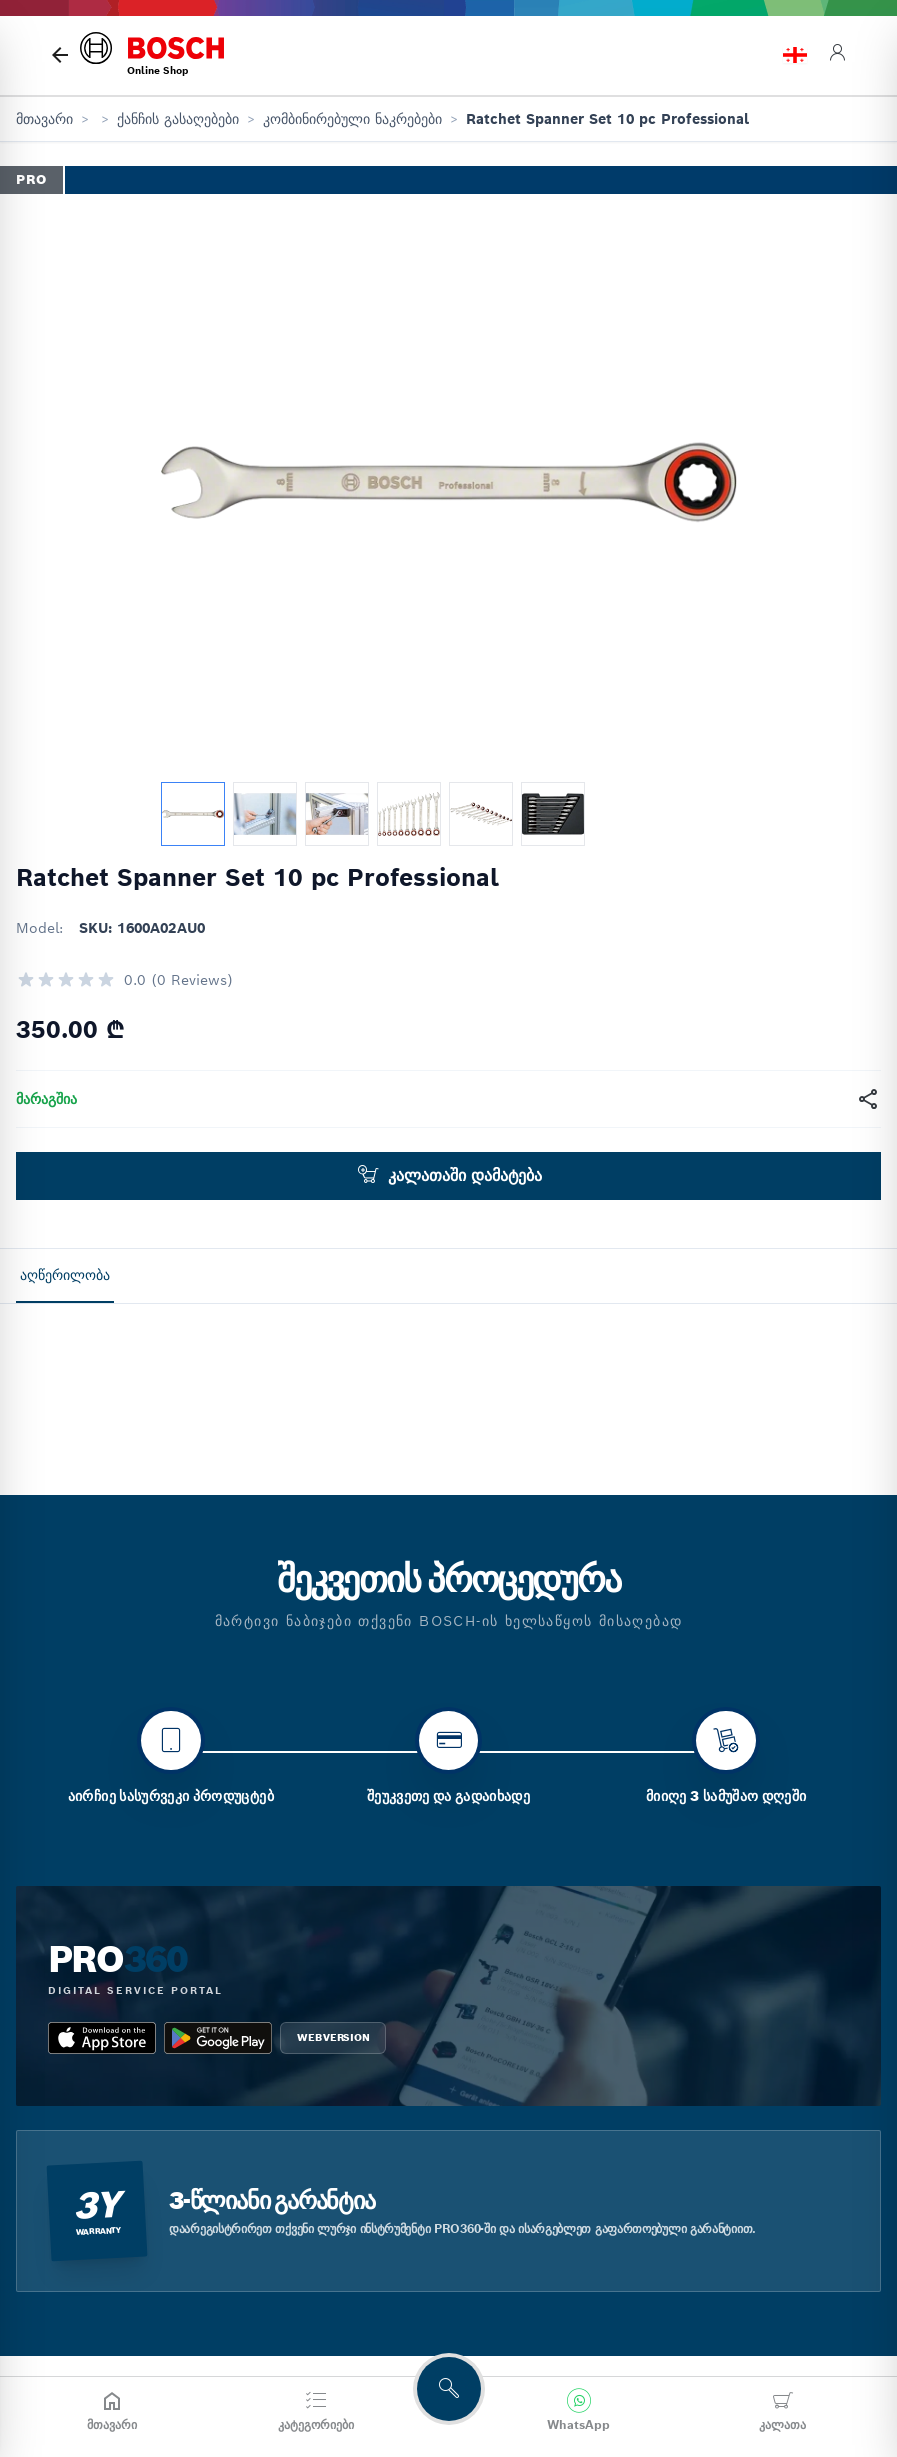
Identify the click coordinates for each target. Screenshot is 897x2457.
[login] (837, 55)
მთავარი (44, 119)
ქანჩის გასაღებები (178, 119)
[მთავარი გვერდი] (60, 55)
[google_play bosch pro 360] (218, 2155)
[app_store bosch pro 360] (102, 2155)
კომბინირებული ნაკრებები (352, 119)
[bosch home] (152, 55)
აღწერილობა (65, 1275)
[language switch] (795, 55)
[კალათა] (782, 2411)
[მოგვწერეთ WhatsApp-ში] (578, 2411)
